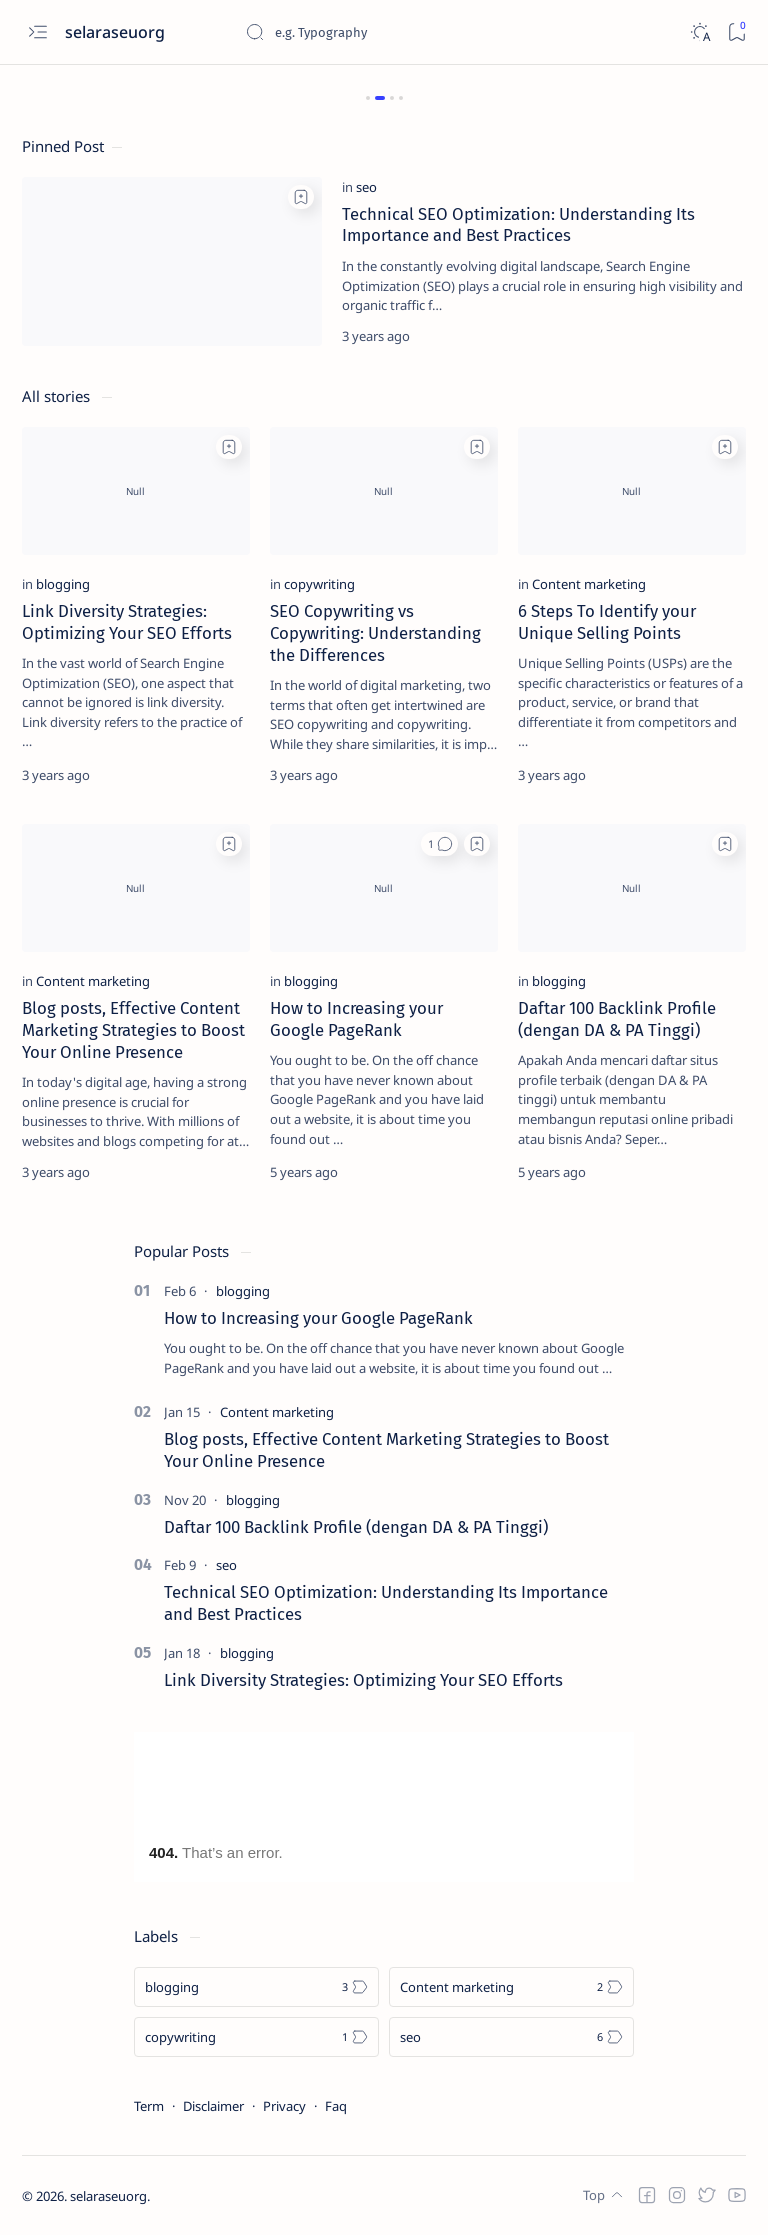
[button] (439, 844)
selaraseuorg (108, 2196)
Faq (336, 2106)
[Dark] (699, 32)
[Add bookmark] (301, 197)
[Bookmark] (736, 32)
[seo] (366, 187)
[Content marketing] (589, 584)
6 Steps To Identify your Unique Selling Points (607, 622)
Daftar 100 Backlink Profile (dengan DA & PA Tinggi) (617, 1019)
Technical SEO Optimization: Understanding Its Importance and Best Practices (518, 225)
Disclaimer (213, 2106)
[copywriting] (319, 584)
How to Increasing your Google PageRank (356, 1019)
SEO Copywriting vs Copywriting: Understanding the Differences (375, 633)
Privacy (284, 2106)
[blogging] (63, 584)
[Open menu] (37, 32)
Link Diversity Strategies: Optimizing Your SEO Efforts (127, 622)
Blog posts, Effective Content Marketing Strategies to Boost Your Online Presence (133, 1030)
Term (149, 2106)
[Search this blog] (395, 32)
